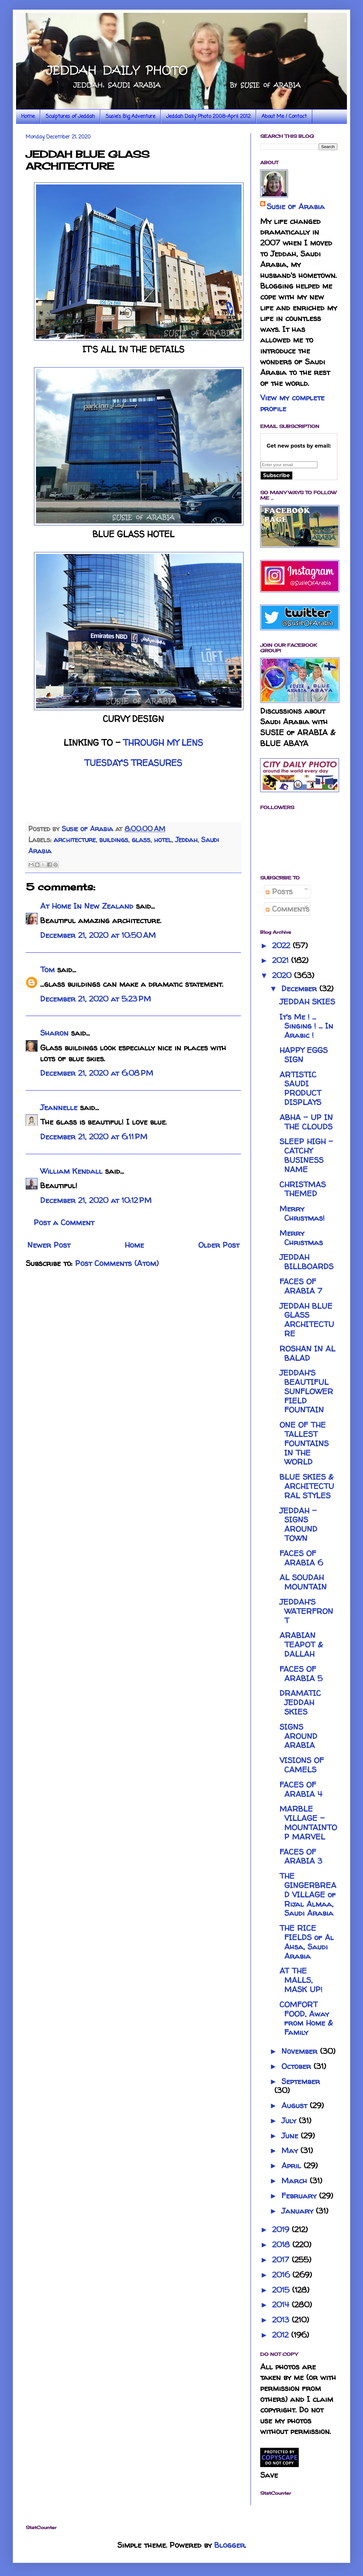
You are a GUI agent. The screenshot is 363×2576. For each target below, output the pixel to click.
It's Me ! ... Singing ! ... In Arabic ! (306, 1026)
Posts (279, 891)
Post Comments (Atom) (117, 1263)
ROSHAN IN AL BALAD (307, 1353)
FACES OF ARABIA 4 (300, 1789)
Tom (47, 969)
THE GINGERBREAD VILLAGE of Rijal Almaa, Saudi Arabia (307, 1894)
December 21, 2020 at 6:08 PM (96, 1073)
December (300, 988)
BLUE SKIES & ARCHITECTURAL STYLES (306, 1486)
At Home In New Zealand (86, 906)
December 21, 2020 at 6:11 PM (93, 1136)
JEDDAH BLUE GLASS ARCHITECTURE (306, 1320)
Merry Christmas (301, 1238)
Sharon (54, 1033)
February (300, 2195)
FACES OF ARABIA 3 (300, 1857)
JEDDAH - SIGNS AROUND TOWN (298, 1524)
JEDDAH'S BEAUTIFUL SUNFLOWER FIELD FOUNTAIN (306, 1391)
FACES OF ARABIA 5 (301, 1674)
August (295, 2105)
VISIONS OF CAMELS (301, 1765)
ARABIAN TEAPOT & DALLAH (301, 1644)
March (295, 2180)
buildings (113, 839)
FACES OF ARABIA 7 (300, 1286)
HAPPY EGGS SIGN (303, 1055)
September (300, 2081)
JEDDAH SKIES (307, 1001)
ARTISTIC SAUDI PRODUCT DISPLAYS (300, 1088)
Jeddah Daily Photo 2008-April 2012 (208, 116)
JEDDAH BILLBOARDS (306, 1262)
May (290, 2150)
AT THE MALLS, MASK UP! (301, 1980)
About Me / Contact (284, 116)
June (291, 2135)
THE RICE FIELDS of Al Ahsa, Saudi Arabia (306, 1942)
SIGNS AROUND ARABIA (298, 1736)
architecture (75, 839)
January (298, 2211)
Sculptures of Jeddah (70, 116)
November (300, 2051)
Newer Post (48, 1245)
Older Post (218, 1245)
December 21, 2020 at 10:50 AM (98, 935)
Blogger (229, 2545)
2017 (282, 2259)
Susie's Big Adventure (130, 116)
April (292, 2165)
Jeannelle (58, 1107)
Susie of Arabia (296, 206)
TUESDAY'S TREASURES (133, 763)
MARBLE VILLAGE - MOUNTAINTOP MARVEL (308, 1823)
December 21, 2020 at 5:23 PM (95, 999)
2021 (281, 960)
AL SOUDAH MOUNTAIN (303, 1582)
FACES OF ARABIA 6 (301, 1558)
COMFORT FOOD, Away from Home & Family (306, 2018)
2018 (282, 2244)
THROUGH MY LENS (163, 742)
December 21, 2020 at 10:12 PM (96, 1200)
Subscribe (276, 475)
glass (141, 839)
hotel (163, 839)
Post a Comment (64, 1222)
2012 (281, 2335)
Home (28, 116)
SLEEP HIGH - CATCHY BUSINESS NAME (306, 1155)
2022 (282, 945)
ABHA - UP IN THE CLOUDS (306, 1122)
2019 (282, 2229)
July (290, 2120)
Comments (287, 909)
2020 (283, 975)
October (297, 2066)
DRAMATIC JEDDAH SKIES (300, 1702)
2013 (282, 2319)
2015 (282, 2290)
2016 (282, 2274)
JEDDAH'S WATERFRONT (306, 1611)
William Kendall (71, 1171)
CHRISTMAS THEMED (302, 1189)
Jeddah (186, 839)
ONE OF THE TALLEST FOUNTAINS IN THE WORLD (304, 1443)
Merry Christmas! (302, 1213)
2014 (282, 2304)
